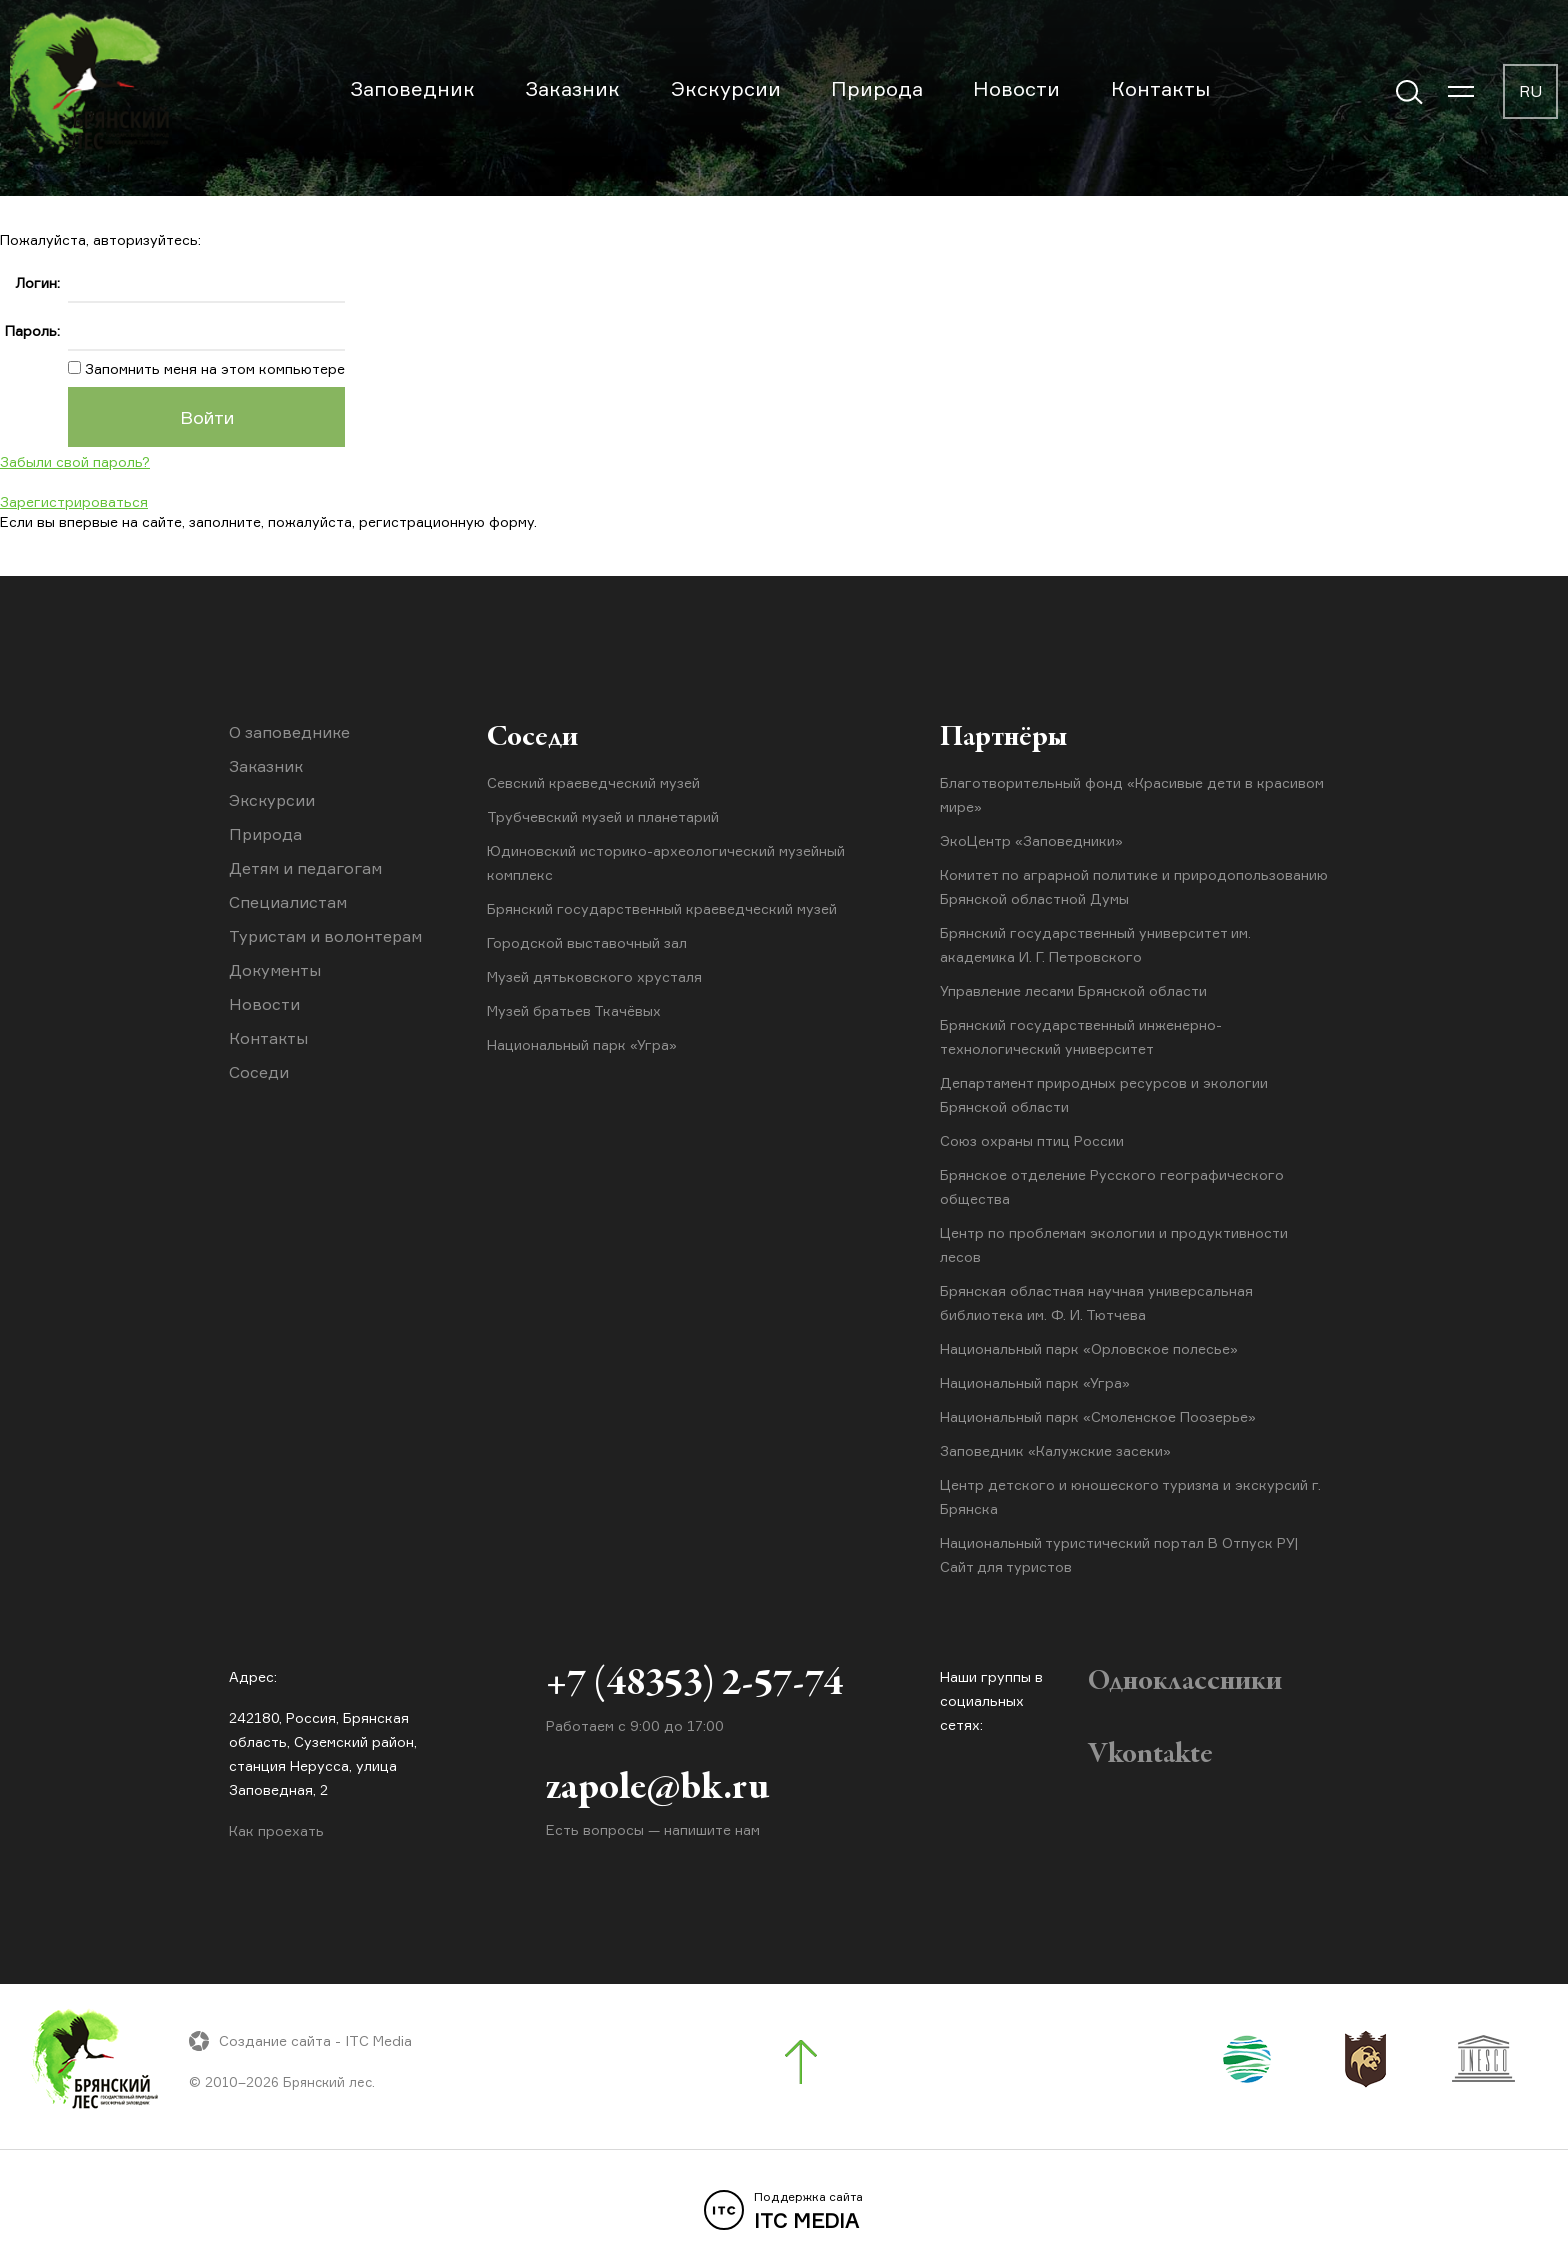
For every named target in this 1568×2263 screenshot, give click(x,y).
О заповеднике (289, 732)
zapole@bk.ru (657, 1789)
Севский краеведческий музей (593, 782)
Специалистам (288, 902)
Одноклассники (1185, 1682)
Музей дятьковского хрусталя (594, 976)
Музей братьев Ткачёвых (574, 1010)
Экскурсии (726, 88)
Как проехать (276, 1830)
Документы (275, 970)
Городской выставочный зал (587, 942)
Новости (1016, 88)
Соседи (259, 1072)
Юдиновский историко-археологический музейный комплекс (666, 862)
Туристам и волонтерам (325, 936)
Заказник (572, 88)
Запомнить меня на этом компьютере (213, 368)
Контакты (1160, 88)
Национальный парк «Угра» (582, 1044)
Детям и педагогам (305, 868)
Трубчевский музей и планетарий (603, 816)
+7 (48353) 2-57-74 (694, 1685)
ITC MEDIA (784, 2211)
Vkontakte (1150, 1755)
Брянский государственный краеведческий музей (662, 908)
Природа (877, 88)
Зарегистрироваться (74, 501)
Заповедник (412, 88)
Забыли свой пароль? (75, 461)
